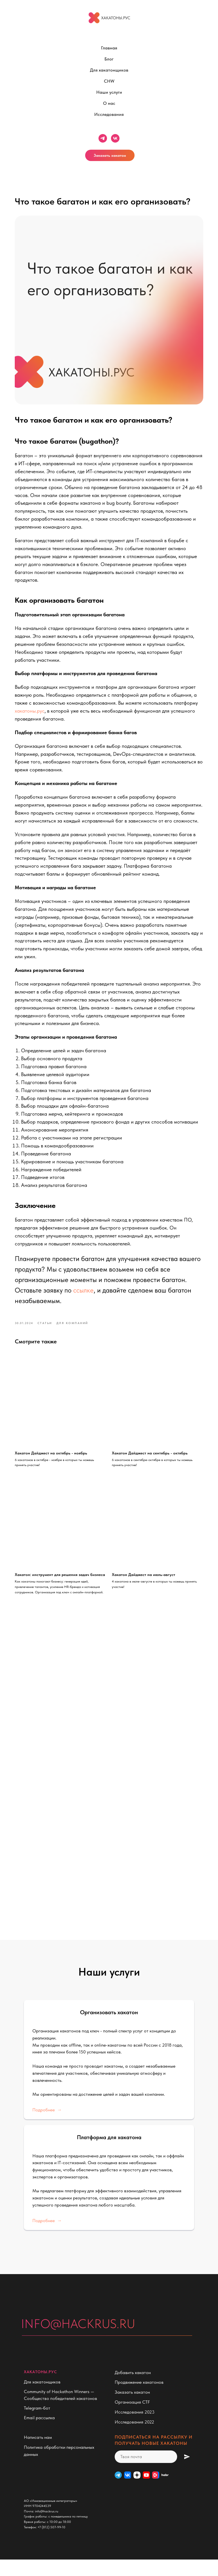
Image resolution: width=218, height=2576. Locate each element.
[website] (146, 2491)
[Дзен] (137, 2491)
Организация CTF (132, 2418)
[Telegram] (118, 2491)
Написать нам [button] (38, 2453)
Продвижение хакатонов (139, 2398)
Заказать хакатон (110, 155)
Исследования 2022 (134, 2438)
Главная (109, 48)
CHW (109, 81)
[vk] (115, 138)
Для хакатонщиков (109, 70)
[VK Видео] (155, 2491)
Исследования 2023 (134, 2428)
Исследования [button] (109, 114)
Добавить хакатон (133, 2388)
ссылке (87, 1301)
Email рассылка (39, 2434)
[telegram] (102, 138)
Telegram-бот (37, 2424)
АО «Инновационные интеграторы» (50, 2517)
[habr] (165, 2491)
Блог (109, 59)
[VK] (127, 2491)
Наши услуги (109, 92)
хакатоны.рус (58, 706)
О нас (109, 103)
